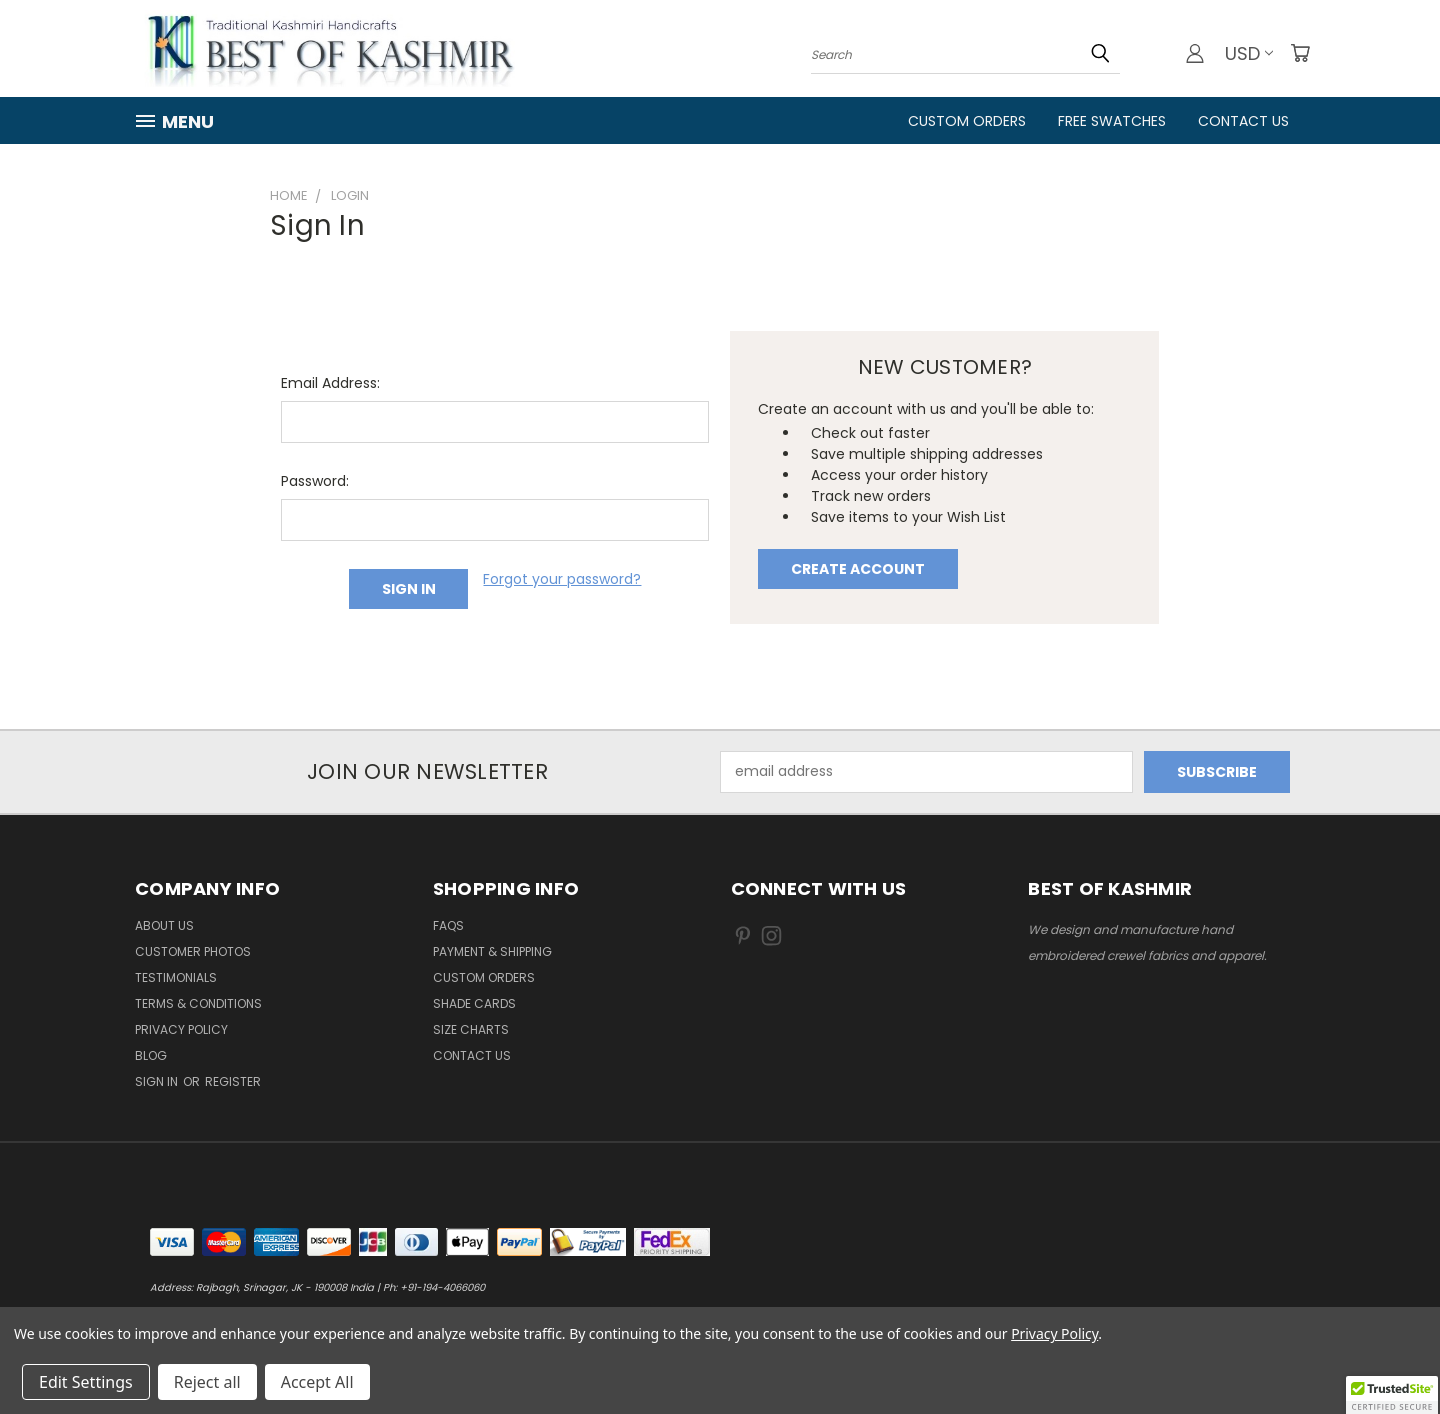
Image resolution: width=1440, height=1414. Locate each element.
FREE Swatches (1112, 121)
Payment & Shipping (492, 951)
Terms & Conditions (198, 1003)
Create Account (858, 569)
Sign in (158, 1081)
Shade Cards (474, 1003)
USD (1249, 53)
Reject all (207, 1382)
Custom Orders (967, 121)
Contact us (472, 1055)
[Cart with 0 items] (1300, 53)
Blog (151, 1055)
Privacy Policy (181, 1029)
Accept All (317, 1382)
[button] (1392, 1395)
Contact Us (1243, 121)
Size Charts (471, 1029)
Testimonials (176, 977)
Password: (315, 481)
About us (164, 925)
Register (233, 1081)
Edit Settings (86, 1382)
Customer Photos (193, 951)
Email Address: (330, 383)
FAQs (448, 925)
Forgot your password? (562, 579)
